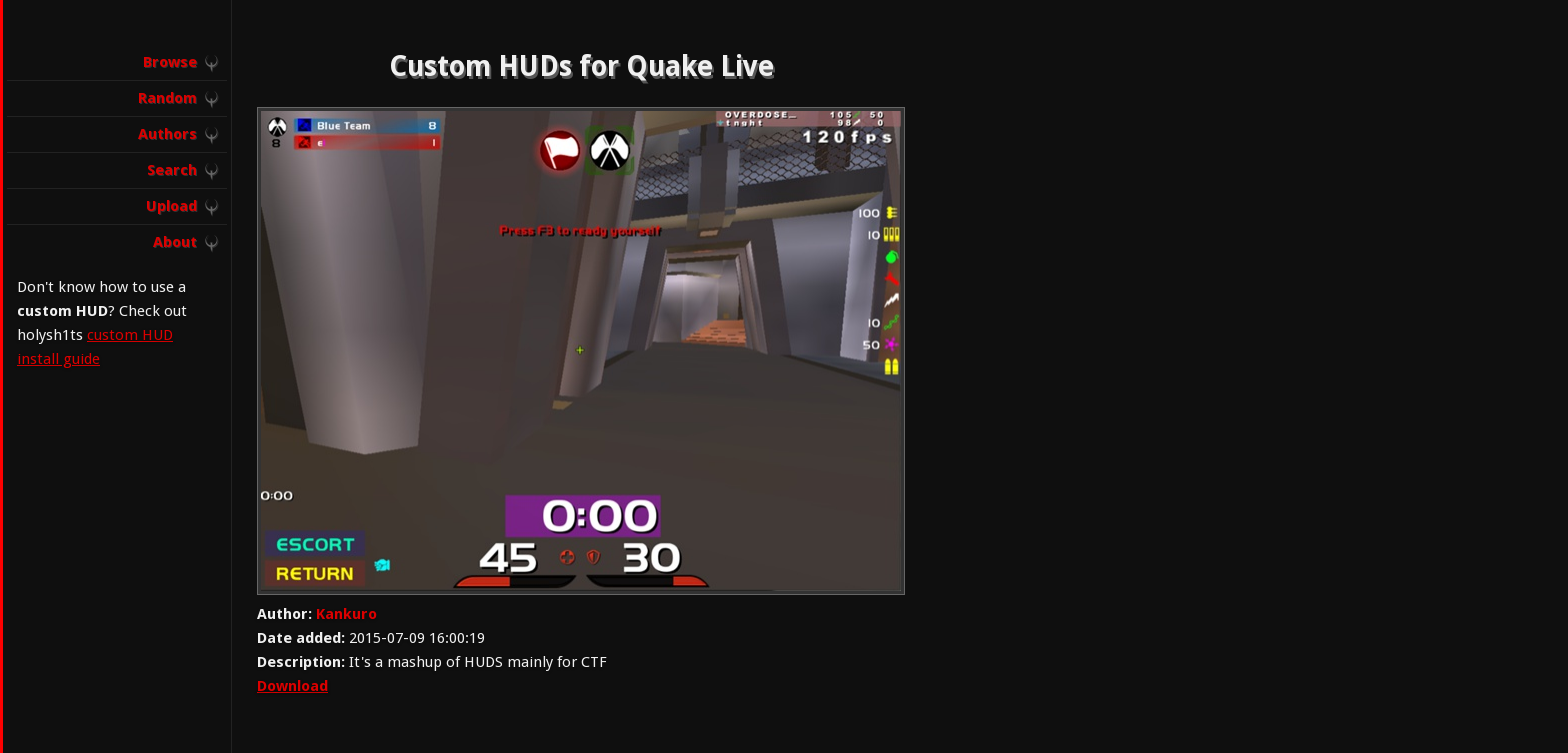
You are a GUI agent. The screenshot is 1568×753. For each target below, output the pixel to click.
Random (167, 98)
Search (172, 170)
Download (292, 686)
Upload (171, 206)
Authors (167, 134)
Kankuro (346, 614)
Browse (170, 62)
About (175, 242)
